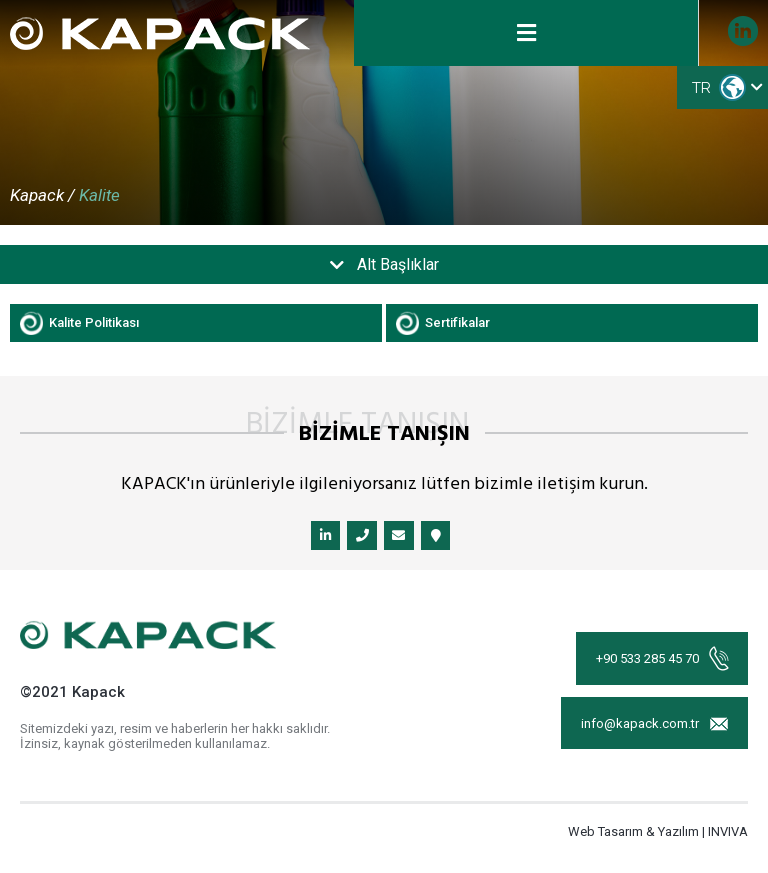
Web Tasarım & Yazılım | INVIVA (658, 835)
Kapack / (42, 195)
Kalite (99, 195)
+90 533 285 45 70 (661, 660)
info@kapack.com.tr (654, 727)
